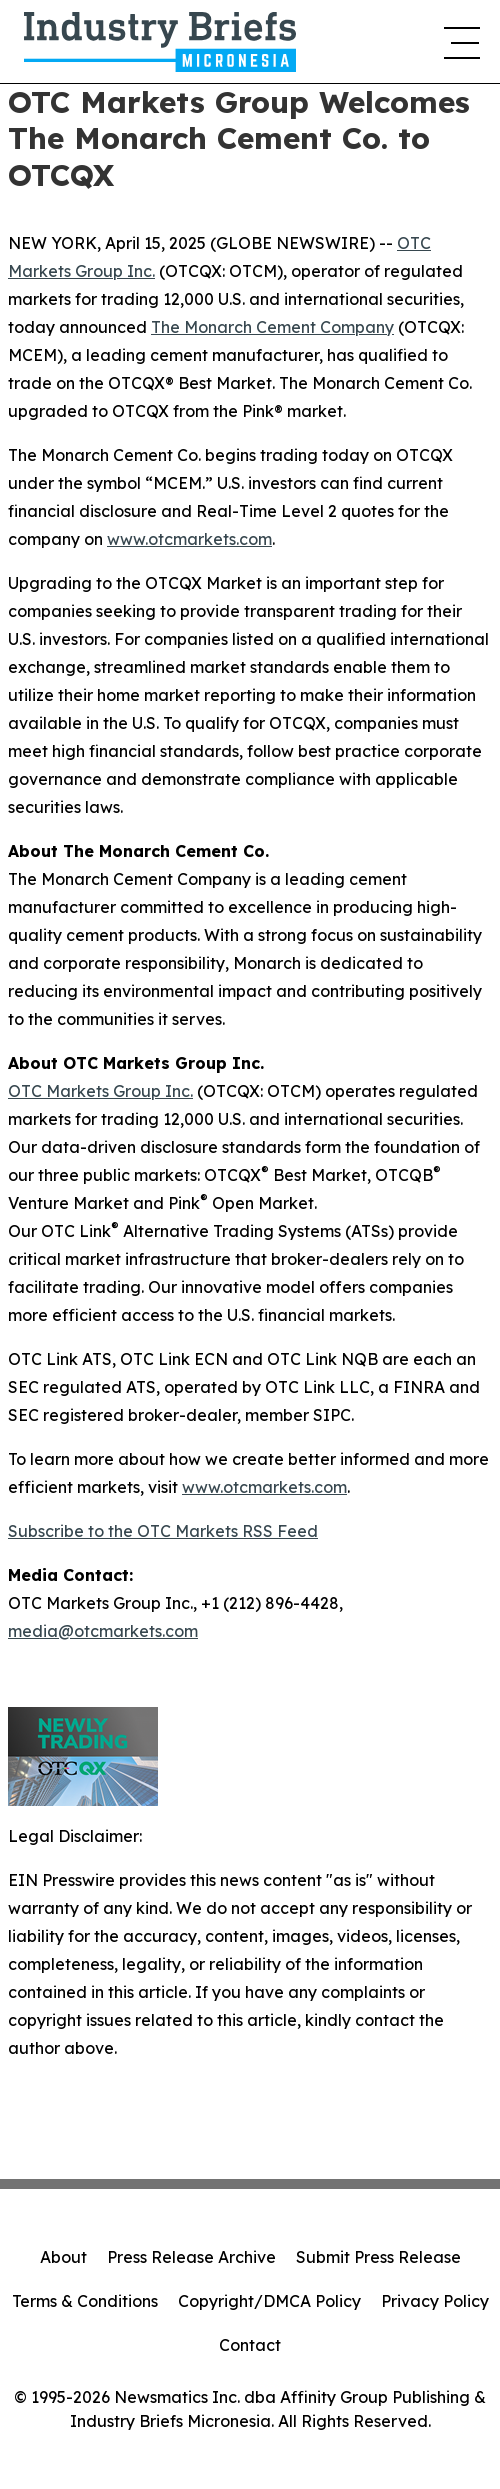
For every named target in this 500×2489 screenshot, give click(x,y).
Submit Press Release (378, 2257)
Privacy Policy (435, 2301)
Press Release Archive (191, 2257)
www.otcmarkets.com (189, 539)
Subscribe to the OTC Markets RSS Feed (163, 1531)
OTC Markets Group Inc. (100, 1091)
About (63, 2257)
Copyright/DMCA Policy (269, 2301)
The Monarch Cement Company (272, 327)
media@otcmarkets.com (103, 1631)
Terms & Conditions (85, 2301)
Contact (250, 2345)
